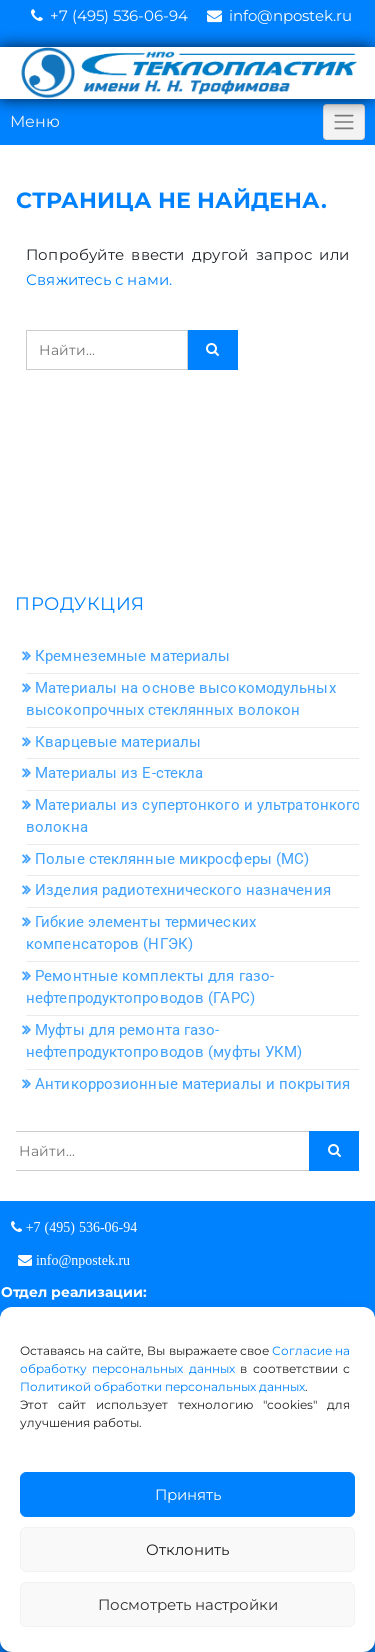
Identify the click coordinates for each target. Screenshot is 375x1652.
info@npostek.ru (290, 15)
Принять (188, 1494)
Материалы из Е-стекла (119, 773)
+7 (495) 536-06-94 (119, 15)
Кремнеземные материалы (132, 656)
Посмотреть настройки (188, 1604)
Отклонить (187, 1549)
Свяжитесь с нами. (99, 279)
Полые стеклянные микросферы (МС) (172, 859)
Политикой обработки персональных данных (162, 1386)
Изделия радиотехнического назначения (183, 890)
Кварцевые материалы (118, 742)
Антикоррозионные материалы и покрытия (192, 1084)
